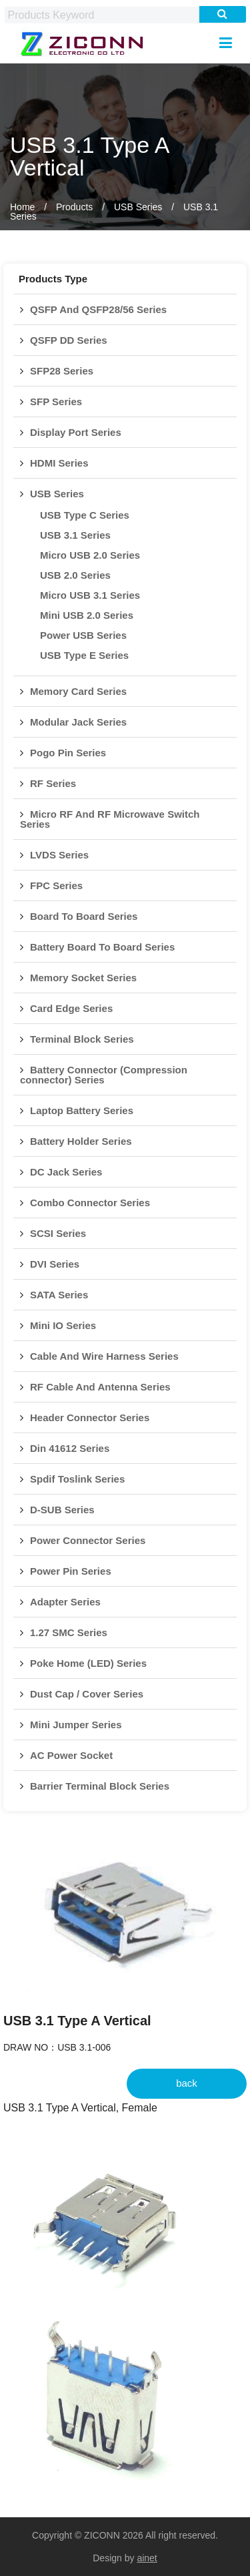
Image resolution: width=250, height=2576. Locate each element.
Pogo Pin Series (68, 752)
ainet (147, 2558)
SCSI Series (58, 1233)
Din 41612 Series (69, 1448)
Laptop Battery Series (81, 1110)
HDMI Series (59, 463)
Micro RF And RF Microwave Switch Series (109, 819)
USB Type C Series (84, 515)
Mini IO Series (63, 1325)
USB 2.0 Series (75, 575)
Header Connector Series (89, 1417)
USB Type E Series (84, 655)
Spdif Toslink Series (77, 1479)
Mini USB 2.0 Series (86, 615)
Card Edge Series (71, 1008)
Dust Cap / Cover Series (86, 1694)
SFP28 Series (61, 370)
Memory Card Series (78, 691)
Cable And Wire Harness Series (104, 1356)
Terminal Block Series (82, 1039)
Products (74, 207)
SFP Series (56, 401)
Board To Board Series (83, 916)
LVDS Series (59, 854)
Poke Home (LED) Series (88, 1663)
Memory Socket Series (83, 977)
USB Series (138, 207)
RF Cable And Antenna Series (100, 1386)
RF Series (53, 783)
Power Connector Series (87, 1540)
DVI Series (54, 1264)
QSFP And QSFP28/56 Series (98, 309)
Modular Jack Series (78, 722)
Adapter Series (65, 1601)
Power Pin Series (70, 1571)
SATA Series (59, 1294)
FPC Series (56, 885)
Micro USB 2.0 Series (90, 555)
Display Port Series (75, 432)
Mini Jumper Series (76, 1724)
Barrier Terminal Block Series (99, 1786)
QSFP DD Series (68, 340)
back (186, 2083)
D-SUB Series (62, 1509)
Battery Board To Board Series (102, 947)
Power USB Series (83, 635)
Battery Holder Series (81, 1141)
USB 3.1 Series (75, 535)
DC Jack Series (66, 1172)
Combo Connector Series (90, 1202)
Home (22, 207)
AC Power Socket (71, 1755)
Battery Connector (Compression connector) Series (103, 1074)
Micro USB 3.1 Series (90, 595)
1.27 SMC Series (68, 1632)
